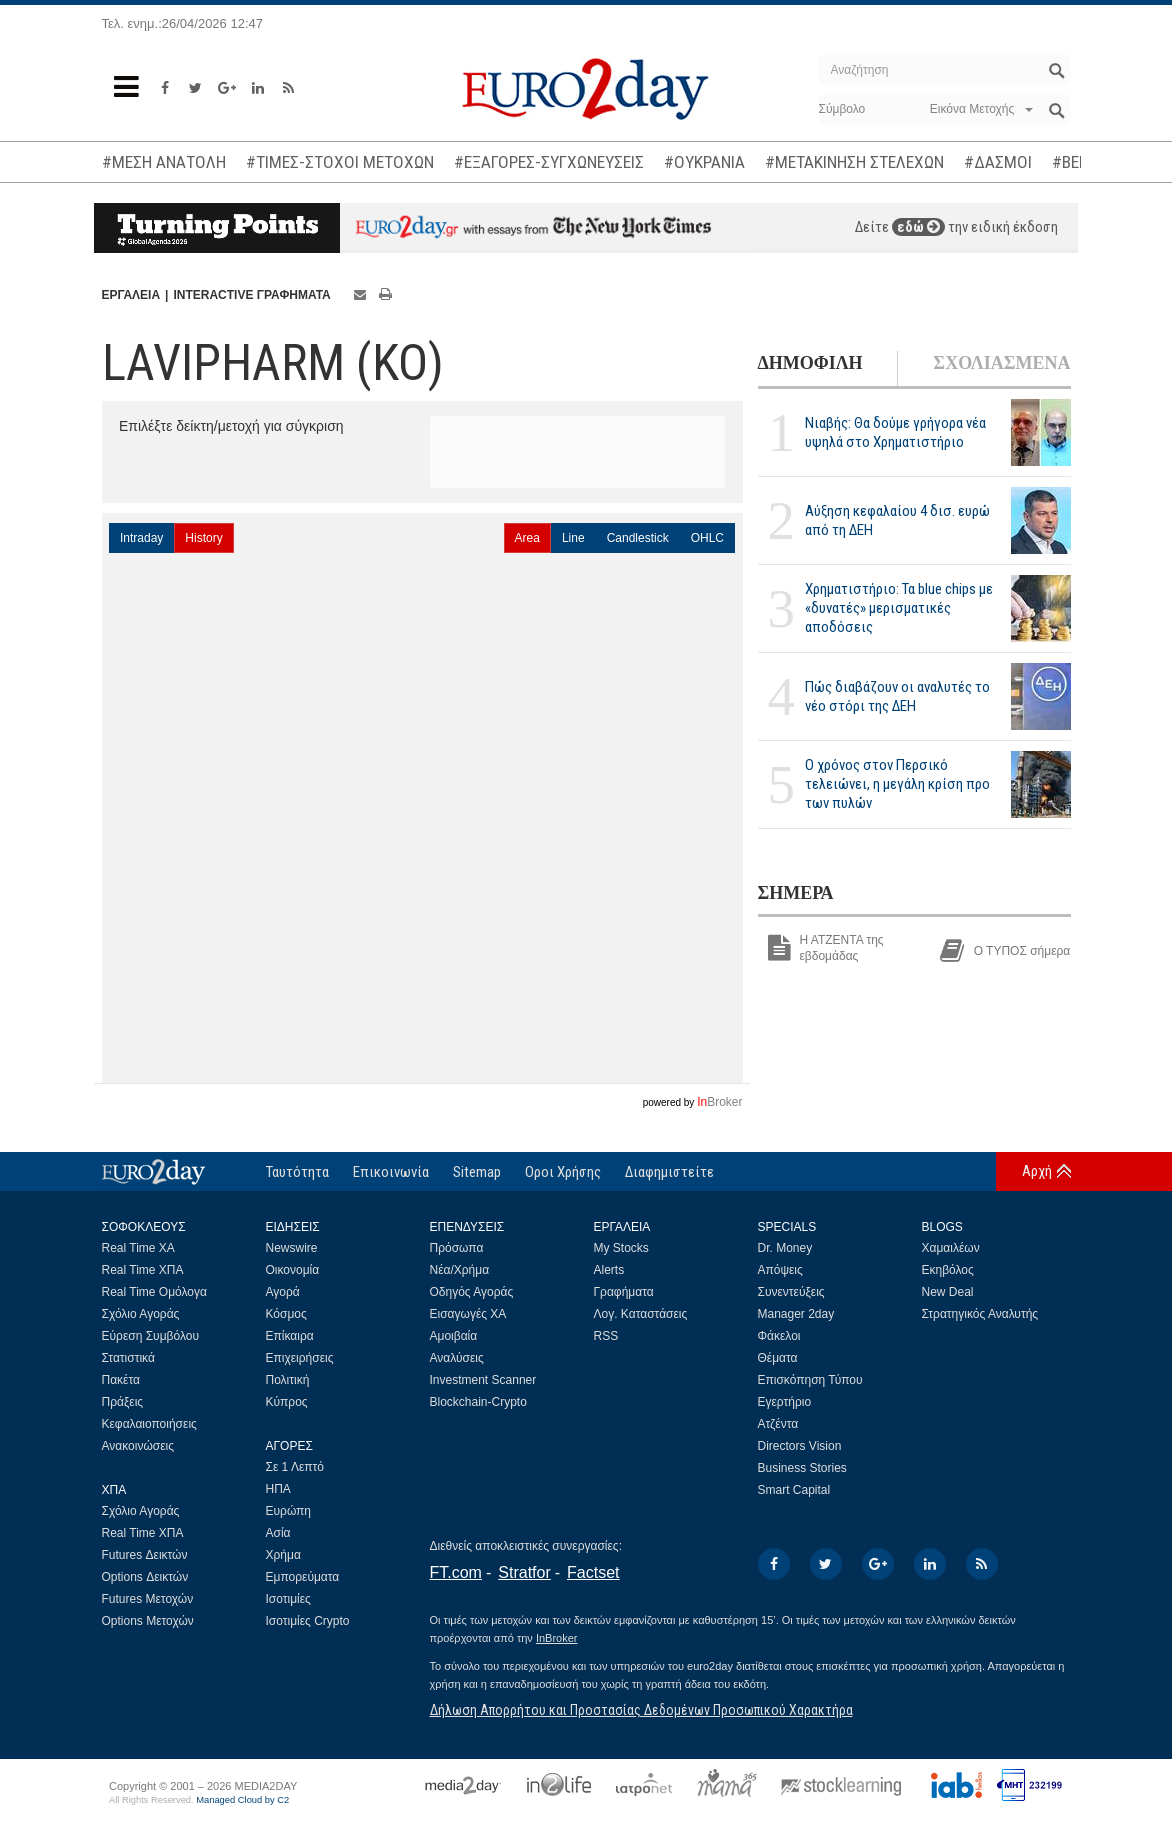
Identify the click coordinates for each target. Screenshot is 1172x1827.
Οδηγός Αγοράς (472, 1292)
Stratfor (524, 1572)
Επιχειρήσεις (300, 1358)
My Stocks (621, 1248)
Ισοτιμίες (288, 1599)
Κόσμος (286, 1314)
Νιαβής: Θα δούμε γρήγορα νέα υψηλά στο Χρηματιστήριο (895, 432)
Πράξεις (123, 1402)
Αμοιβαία (454, 1336)
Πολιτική (288, 1380)
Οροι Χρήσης (563, 1172)
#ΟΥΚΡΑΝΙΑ (704, 162)
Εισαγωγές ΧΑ (468, 1314)
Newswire (292, 1248)
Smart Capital (794, 1490)
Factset (593, 1572)
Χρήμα (283, 1555)
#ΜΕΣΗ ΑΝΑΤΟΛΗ (164, 162)
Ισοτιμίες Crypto (308, 1621)
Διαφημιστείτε (669, 1172)
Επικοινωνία (391, 1172)
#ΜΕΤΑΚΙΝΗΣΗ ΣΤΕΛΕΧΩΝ (854, 162)
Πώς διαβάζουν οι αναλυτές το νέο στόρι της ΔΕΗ (897, 696)
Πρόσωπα (457, 1248)
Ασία (278, 1533)
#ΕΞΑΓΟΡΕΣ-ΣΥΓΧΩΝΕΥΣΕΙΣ (549, 162)
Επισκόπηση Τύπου (810, 1380)
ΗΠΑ (278, 1489)
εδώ (918, 227)
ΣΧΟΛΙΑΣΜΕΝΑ (1001, 363)
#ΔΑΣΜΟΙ (998, 162)
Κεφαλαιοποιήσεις (149, 1424)
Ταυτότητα (297, 1172)
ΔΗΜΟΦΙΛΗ (810, 363)
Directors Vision (800, 1446)
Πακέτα (121, 1380)
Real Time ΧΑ (138, 1248)
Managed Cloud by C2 (242, 1800)
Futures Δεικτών (145, 1555)
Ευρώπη (289, 1511)
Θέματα (778, 1358)
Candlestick (638, 538)
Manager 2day (796, 1314)
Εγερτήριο (785, 1402)
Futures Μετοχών (148, 1599)
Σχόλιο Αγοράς (141, 1314)
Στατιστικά (128, 1358)
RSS (606, 1336)
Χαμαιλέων (951, 1248)
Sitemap (477, 1172)
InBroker (557, 1638)
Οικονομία (293, 1270)
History (203, 538)
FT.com (456, 1572)
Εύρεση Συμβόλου (150, 1336)
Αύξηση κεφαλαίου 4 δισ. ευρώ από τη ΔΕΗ (897, 520)
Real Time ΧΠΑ (143, 1270)
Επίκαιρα (290, 1336)
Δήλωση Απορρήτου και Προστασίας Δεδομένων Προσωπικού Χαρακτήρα (641, 1710)
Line (573, 538)
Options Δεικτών (145, 1577)
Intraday (141, 538)
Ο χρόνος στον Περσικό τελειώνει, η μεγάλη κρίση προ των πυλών (897, 784)
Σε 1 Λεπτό (295, 1467)
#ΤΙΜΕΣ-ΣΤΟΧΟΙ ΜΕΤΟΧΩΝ (340, 162)
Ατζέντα (778, 1424)
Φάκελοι (779, 1336)
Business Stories (802, 1468)
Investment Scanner (483, 1380)
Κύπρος (287, 1402)
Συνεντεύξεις (791, 1292)
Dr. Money (785, 1248)
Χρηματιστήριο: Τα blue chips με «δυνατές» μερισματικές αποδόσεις (899, 608)
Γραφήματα (624, 1292)
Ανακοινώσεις (138, 1446)
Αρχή (1037, 1171)
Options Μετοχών (148, 1621)
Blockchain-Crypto (478, 1402)
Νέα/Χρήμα (460, 1270)
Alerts (609, 1270)
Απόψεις (780, 1270)
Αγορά (283, 1292)
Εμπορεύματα (303, 1577)
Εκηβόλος (948, 1270)
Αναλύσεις (457, 1358)
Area (527, 538)
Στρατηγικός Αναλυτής (980, 1314)
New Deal (948, 1292)
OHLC (707, 538)
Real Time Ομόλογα (154, 1292)
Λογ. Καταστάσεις (641, 1314)
